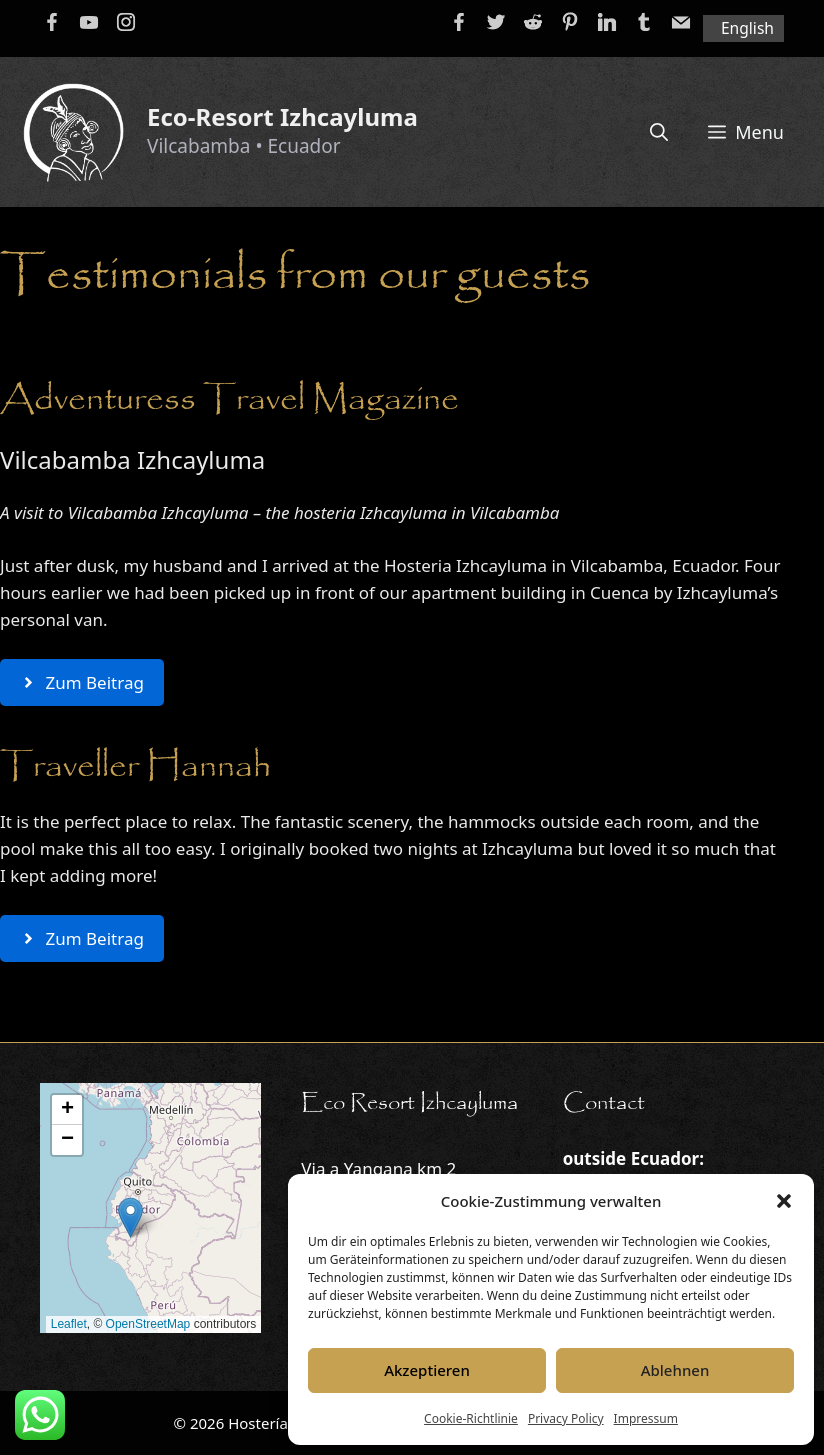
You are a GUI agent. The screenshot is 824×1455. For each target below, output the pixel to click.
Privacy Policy (566, 1418)
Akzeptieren (427, 1370)
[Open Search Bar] (659, 132)
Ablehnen (675, 1370)
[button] (784, 1201)
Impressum (646, 1418)
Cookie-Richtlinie (471, 1418)
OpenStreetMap (148, 1324)
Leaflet (69, 1324)
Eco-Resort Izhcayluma (282, 116)
